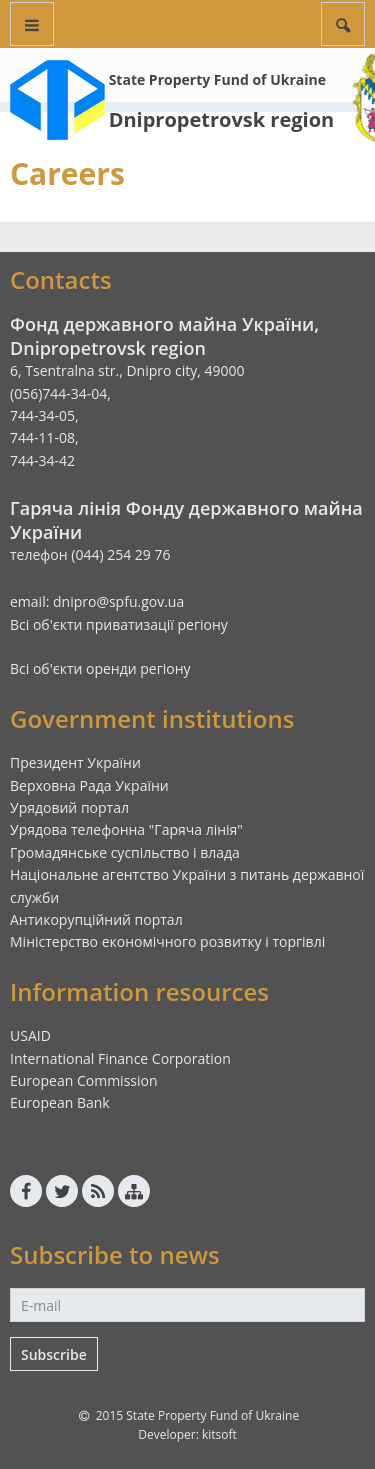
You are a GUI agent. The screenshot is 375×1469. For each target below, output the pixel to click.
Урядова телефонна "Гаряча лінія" (126, 829)
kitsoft (219, 1434)
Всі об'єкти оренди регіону (100, 668)
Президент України (75, 762)
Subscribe (54, 1354)
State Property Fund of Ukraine (217, 79)
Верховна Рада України (89, 785)
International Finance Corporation (120, 1058)
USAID (30, 1035)
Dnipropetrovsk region (222, 119)
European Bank (60, 1102)
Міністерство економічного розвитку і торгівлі (167, 941)
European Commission (84, 1080)
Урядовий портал (69, 807)
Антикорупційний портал (96, 919)
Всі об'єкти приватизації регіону (119, 624)
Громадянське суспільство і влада (125, 852)
